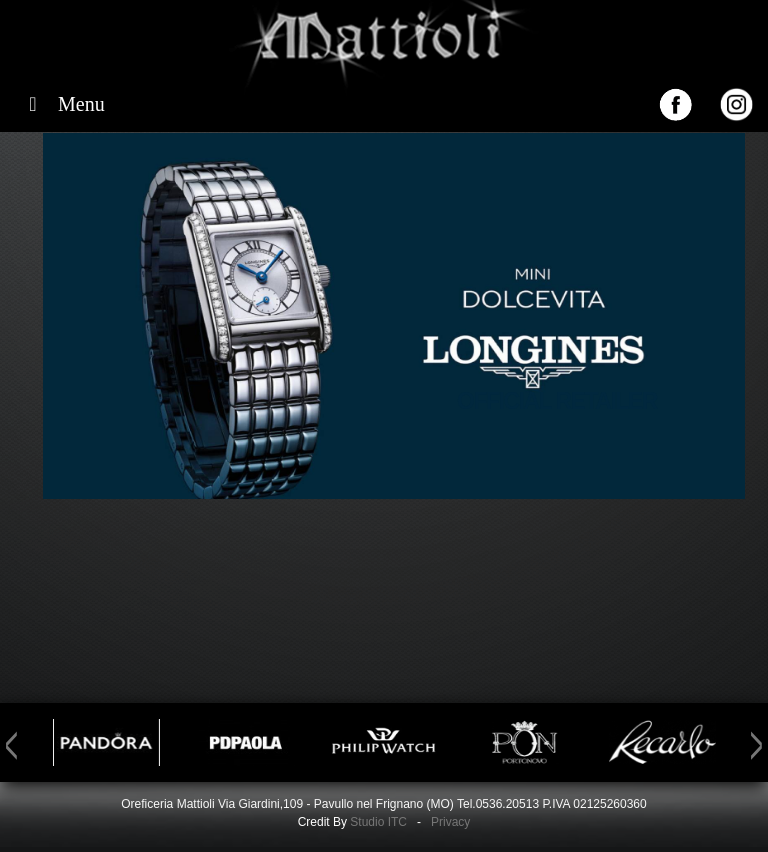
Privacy (450, 822)
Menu (62, 104)
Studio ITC (378, 822)
